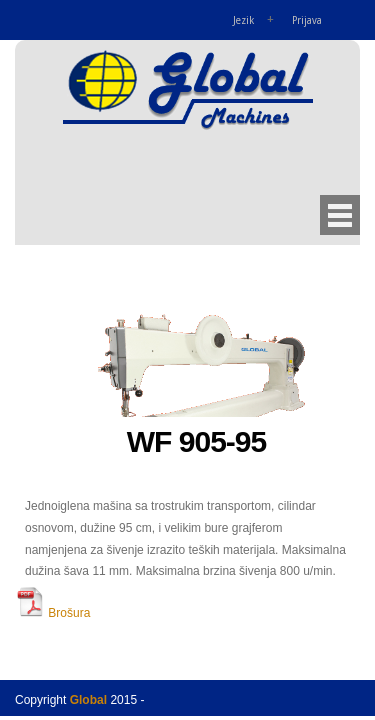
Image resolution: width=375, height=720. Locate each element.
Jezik (243, 20)
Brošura (52, 613)
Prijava (307, 20)
